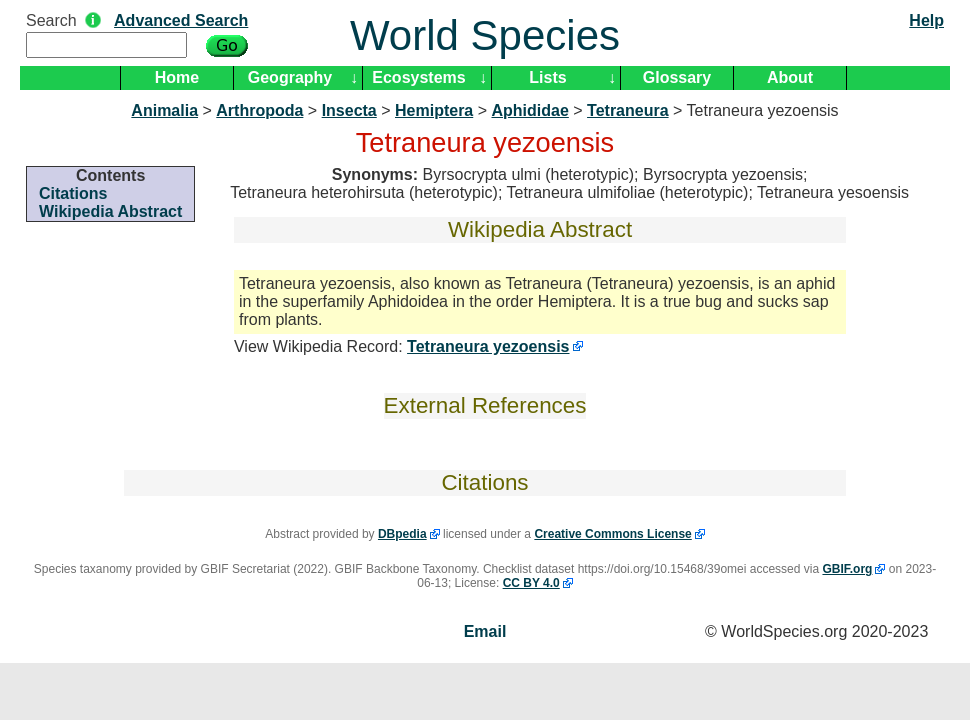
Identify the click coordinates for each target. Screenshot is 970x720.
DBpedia (402, 534)
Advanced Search (181, 20)
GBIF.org (847, 569)
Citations (73, 193)
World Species (485, 35)
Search (51, 20)
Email (485, 631)
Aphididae (529, 110)
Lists (547, 77)
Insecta (349, 110)
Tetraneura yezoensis (488, 346)
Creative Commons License (612, 534)
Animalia (164, 110)
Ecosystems (418, 77)
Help (926, 20)
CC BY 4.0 (531, 583)
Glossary (677, 77)
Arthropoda (259, 110)
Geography (290, 77)
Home (177, 77)
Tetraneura (628, 110)
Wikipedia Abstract (110, 211)
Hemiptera (434, 110)
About (790, 77)
